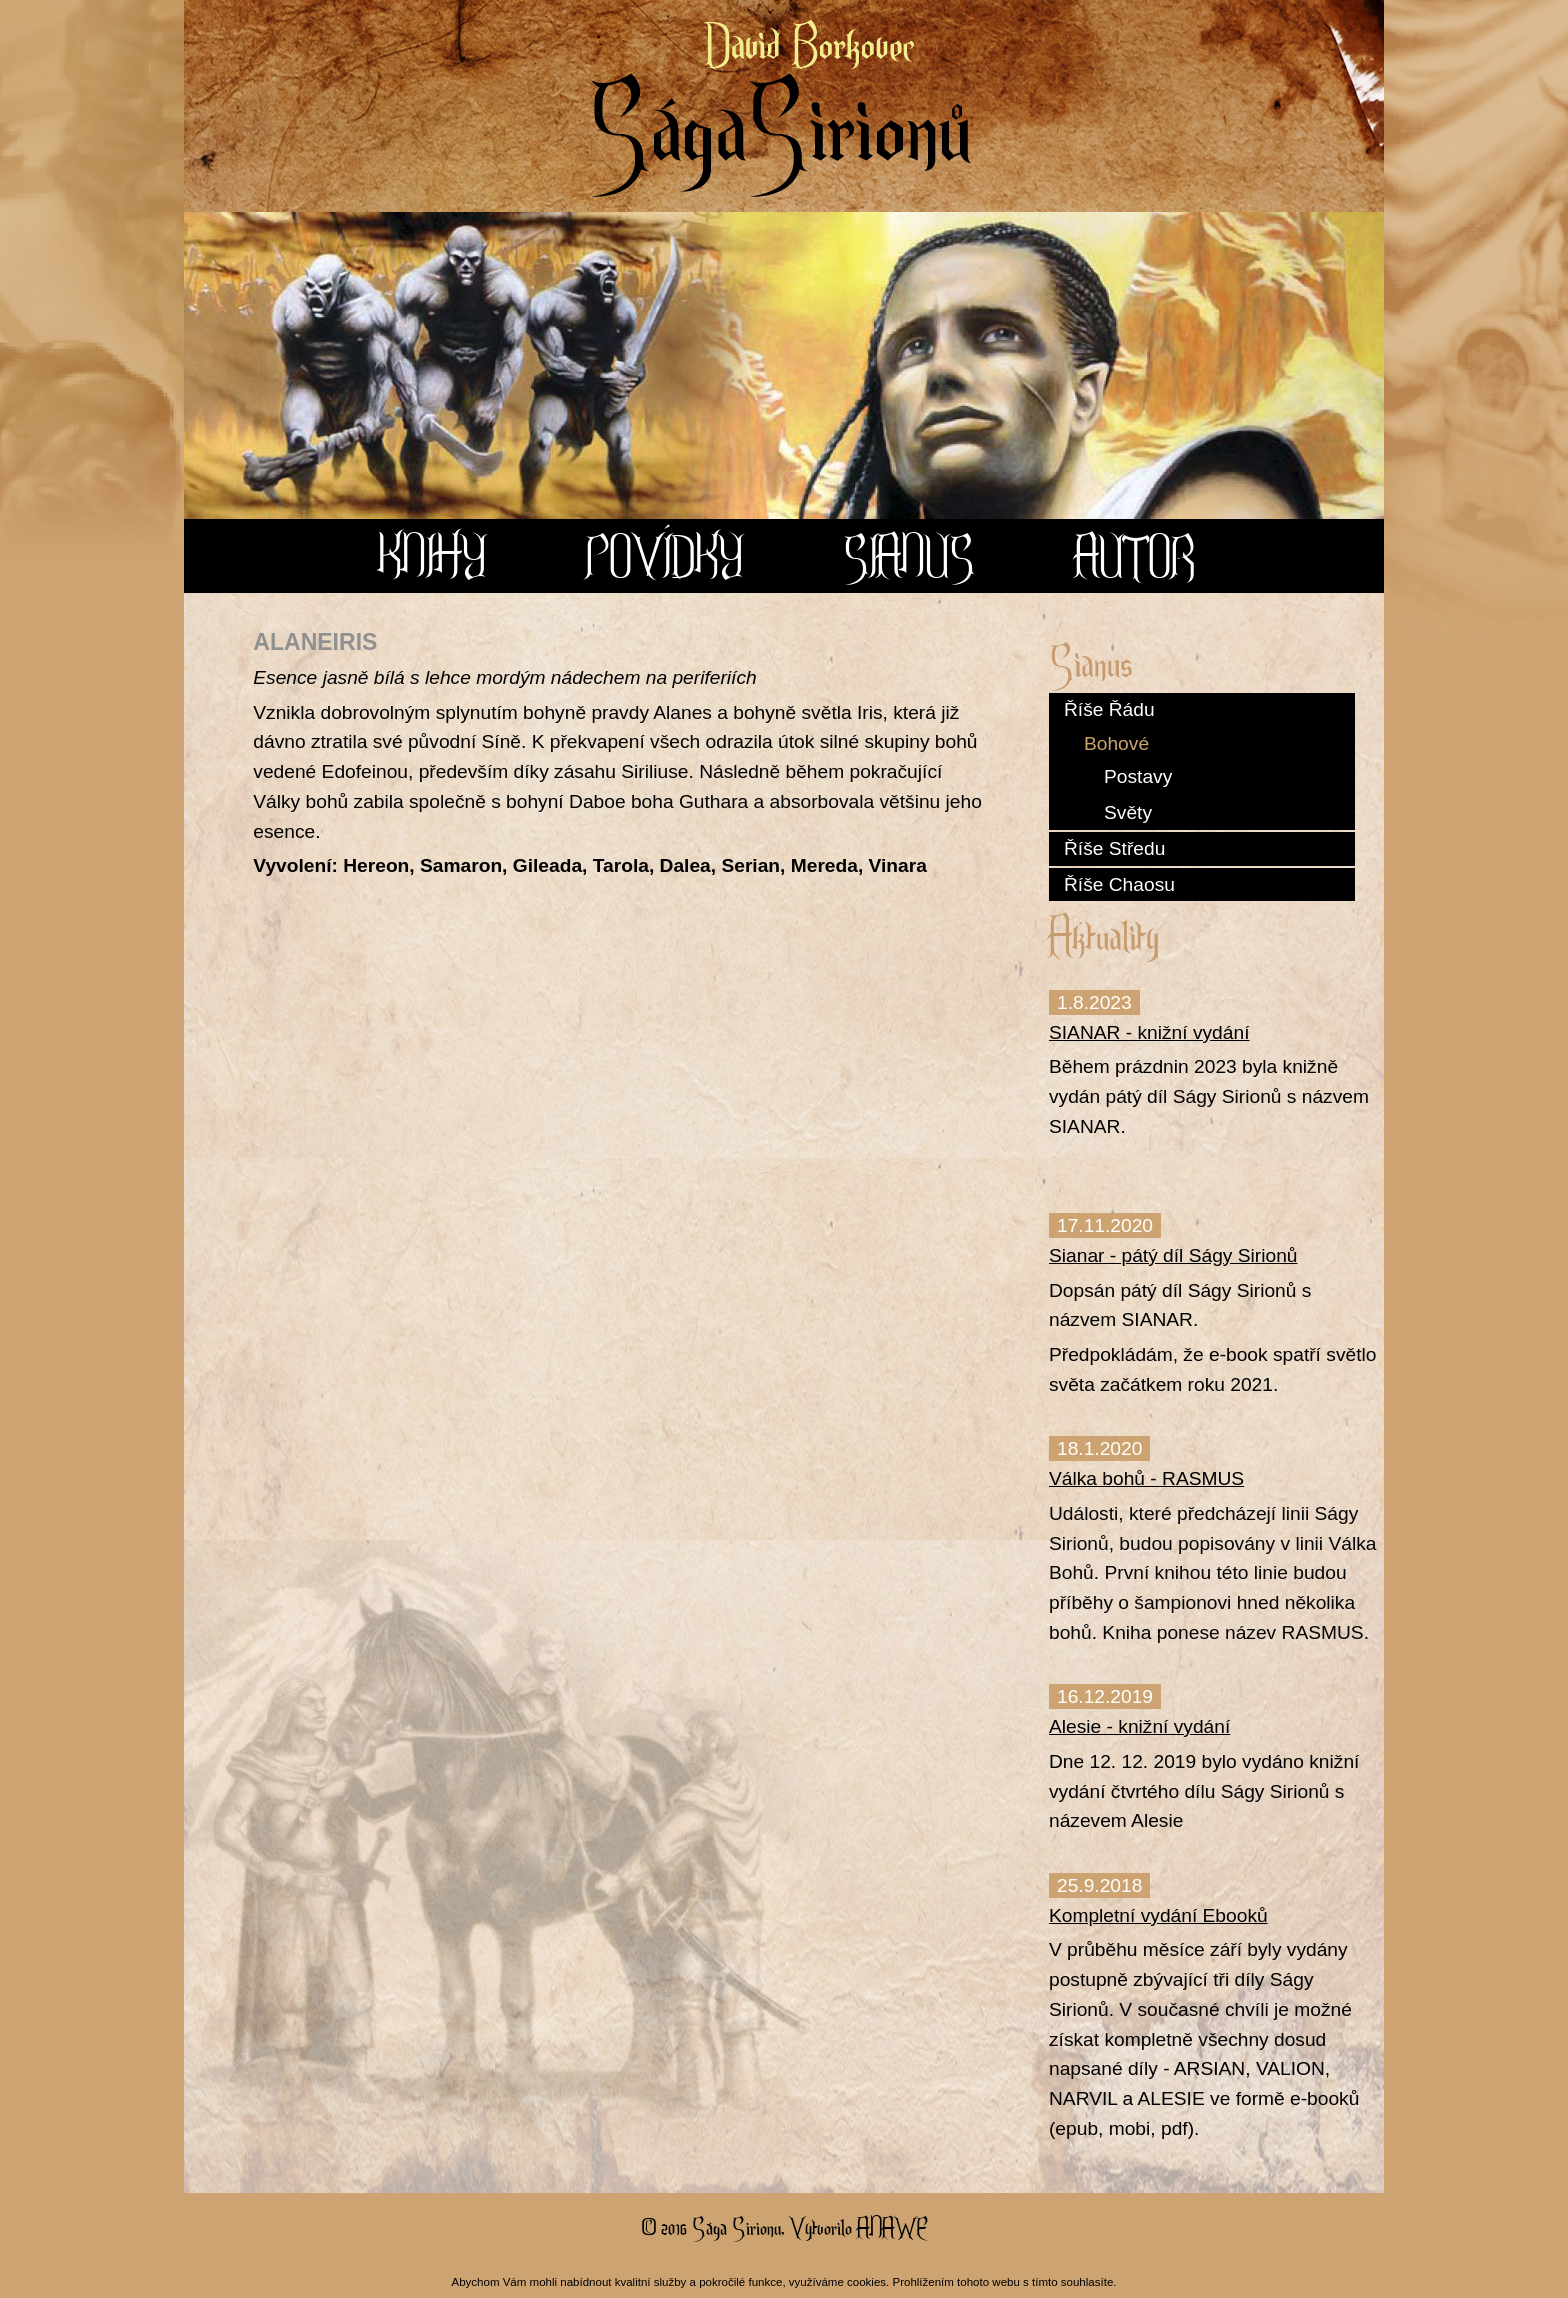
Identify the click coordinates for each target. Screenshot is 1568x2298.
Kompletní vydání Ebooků (1158, 1915)
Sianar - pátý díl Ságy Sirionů (1173, 1255)
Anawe (891, 2227)
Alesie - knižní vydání (1139, 1726)
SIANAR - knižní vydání (1149, 1032)
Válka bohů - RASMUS (1146, 1478)
